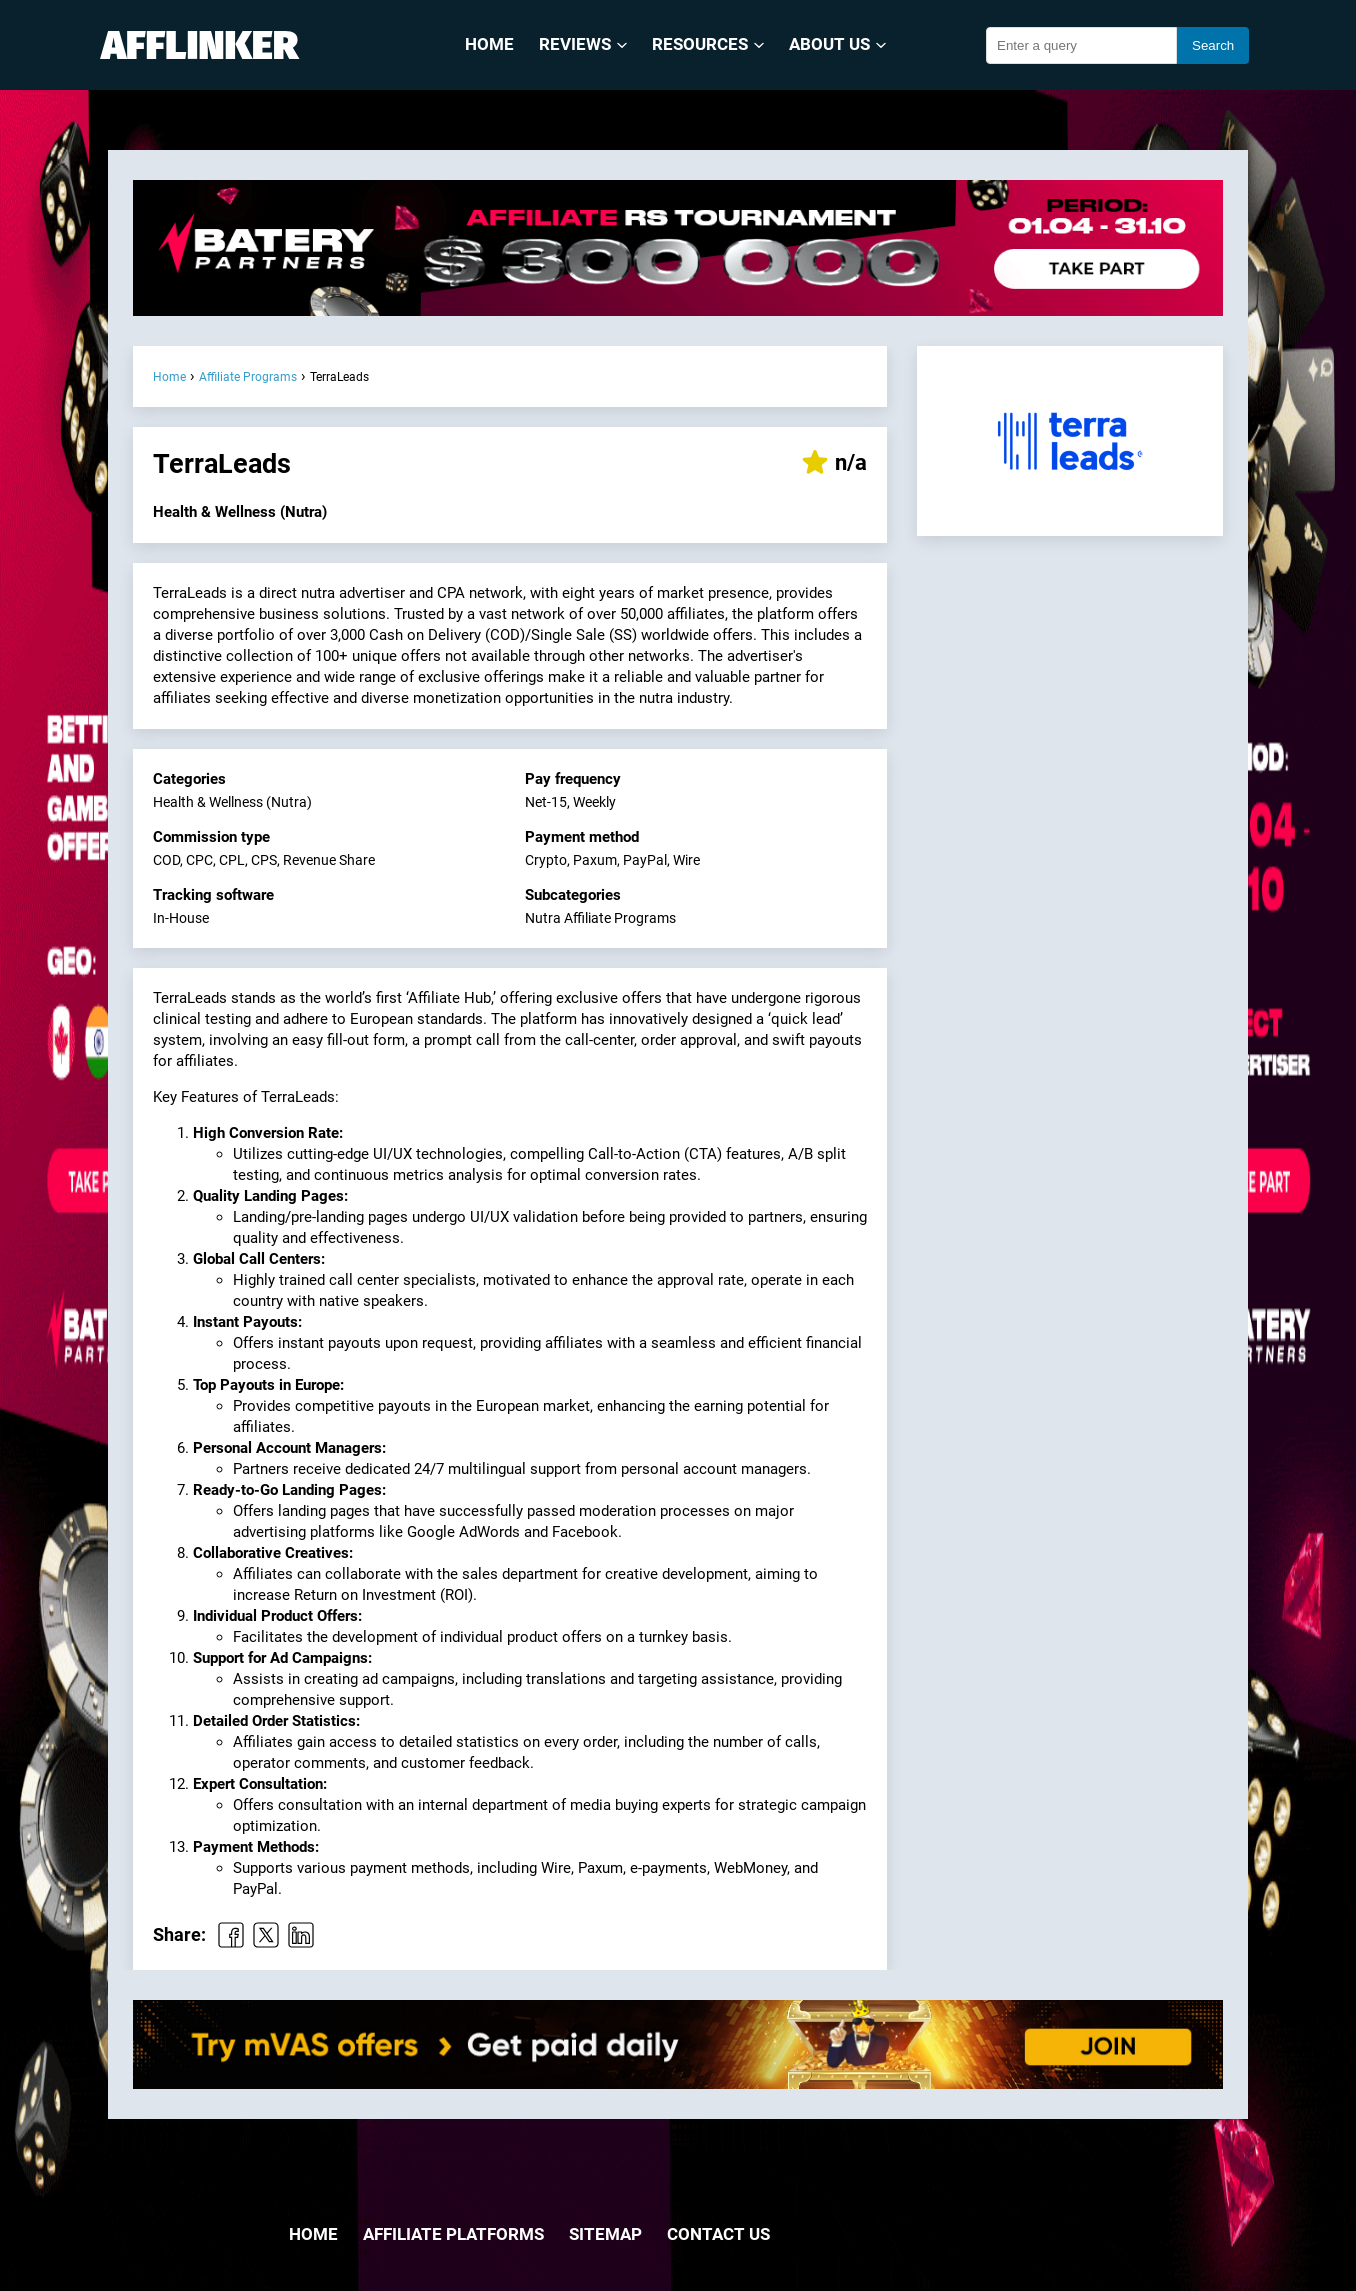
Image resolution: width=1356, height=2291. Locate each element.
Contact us (718, 2234)
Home (489, 44)
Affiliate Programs (248, 377)
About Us (837, 44)
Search (1213, 45)
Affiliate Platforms (453, 2234)
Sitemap (605, 2234)
